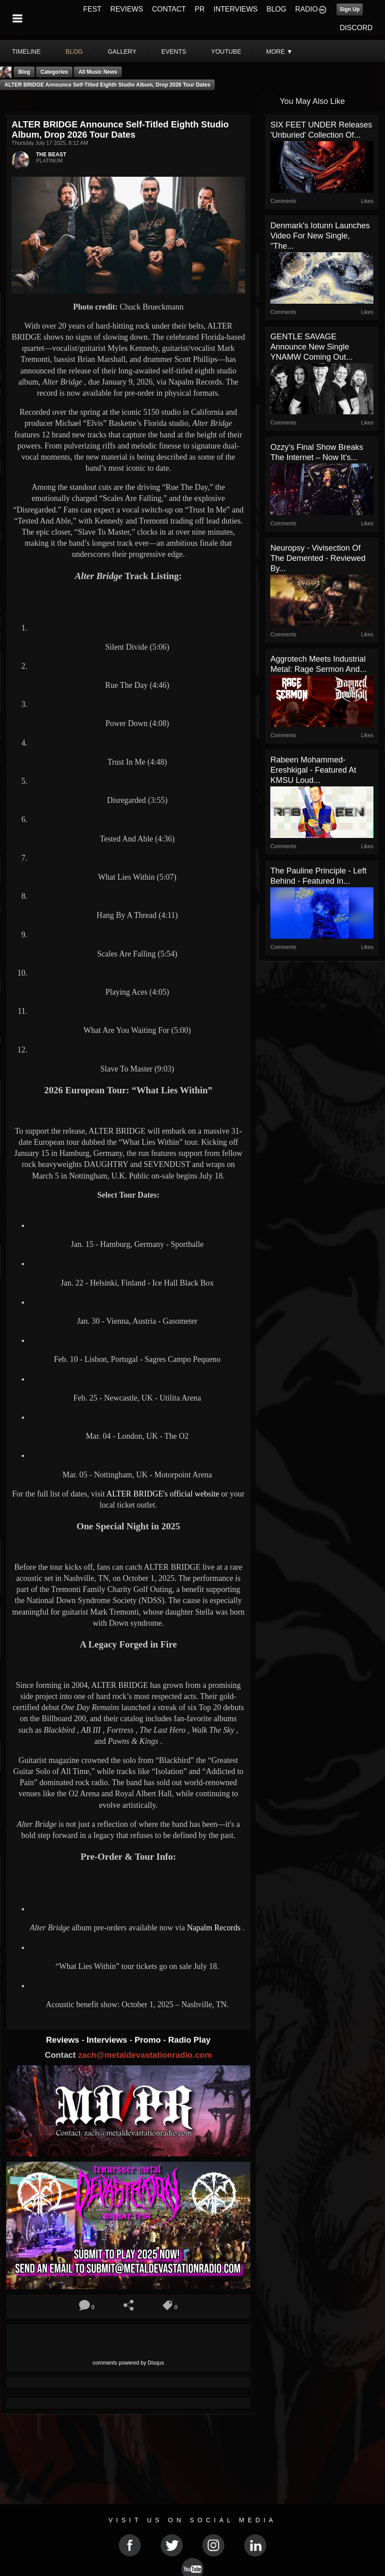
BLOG (276, 9)
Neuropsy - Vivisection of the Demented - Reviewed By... (317, 558)
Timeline (26, 51)
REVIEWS (126, 9)
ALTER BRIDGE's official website (162, 1493)
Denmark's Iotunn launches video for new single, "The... (320, 235)
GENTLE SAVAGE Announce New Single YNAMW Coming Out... (311, 346)
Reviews (64, 2039)
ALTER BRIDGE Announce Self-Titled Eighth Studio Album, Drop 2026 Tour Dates (107, 85)
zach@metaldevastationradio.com (145, 2055)
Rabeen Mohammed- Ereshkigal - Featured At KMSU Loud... (313, 770)
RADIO (306, 9)
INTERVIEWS (235, 9)
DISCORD (356, 28)
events (173, 51)
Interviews (108, 2039)
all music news (97, 72)
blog (74, 51)
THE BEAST (51, 154)
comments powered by (128, 2363)
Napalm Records (214, 1927)
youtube (226, 51)
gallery (122, 51)
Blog (24, 72)
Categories (54, 72)
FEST (92, 9)
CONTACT (169, 9)
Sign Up (350, 9)
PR (200, 9)
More (279, 51)
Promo (149, 2039)
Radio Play (189, 2039)
